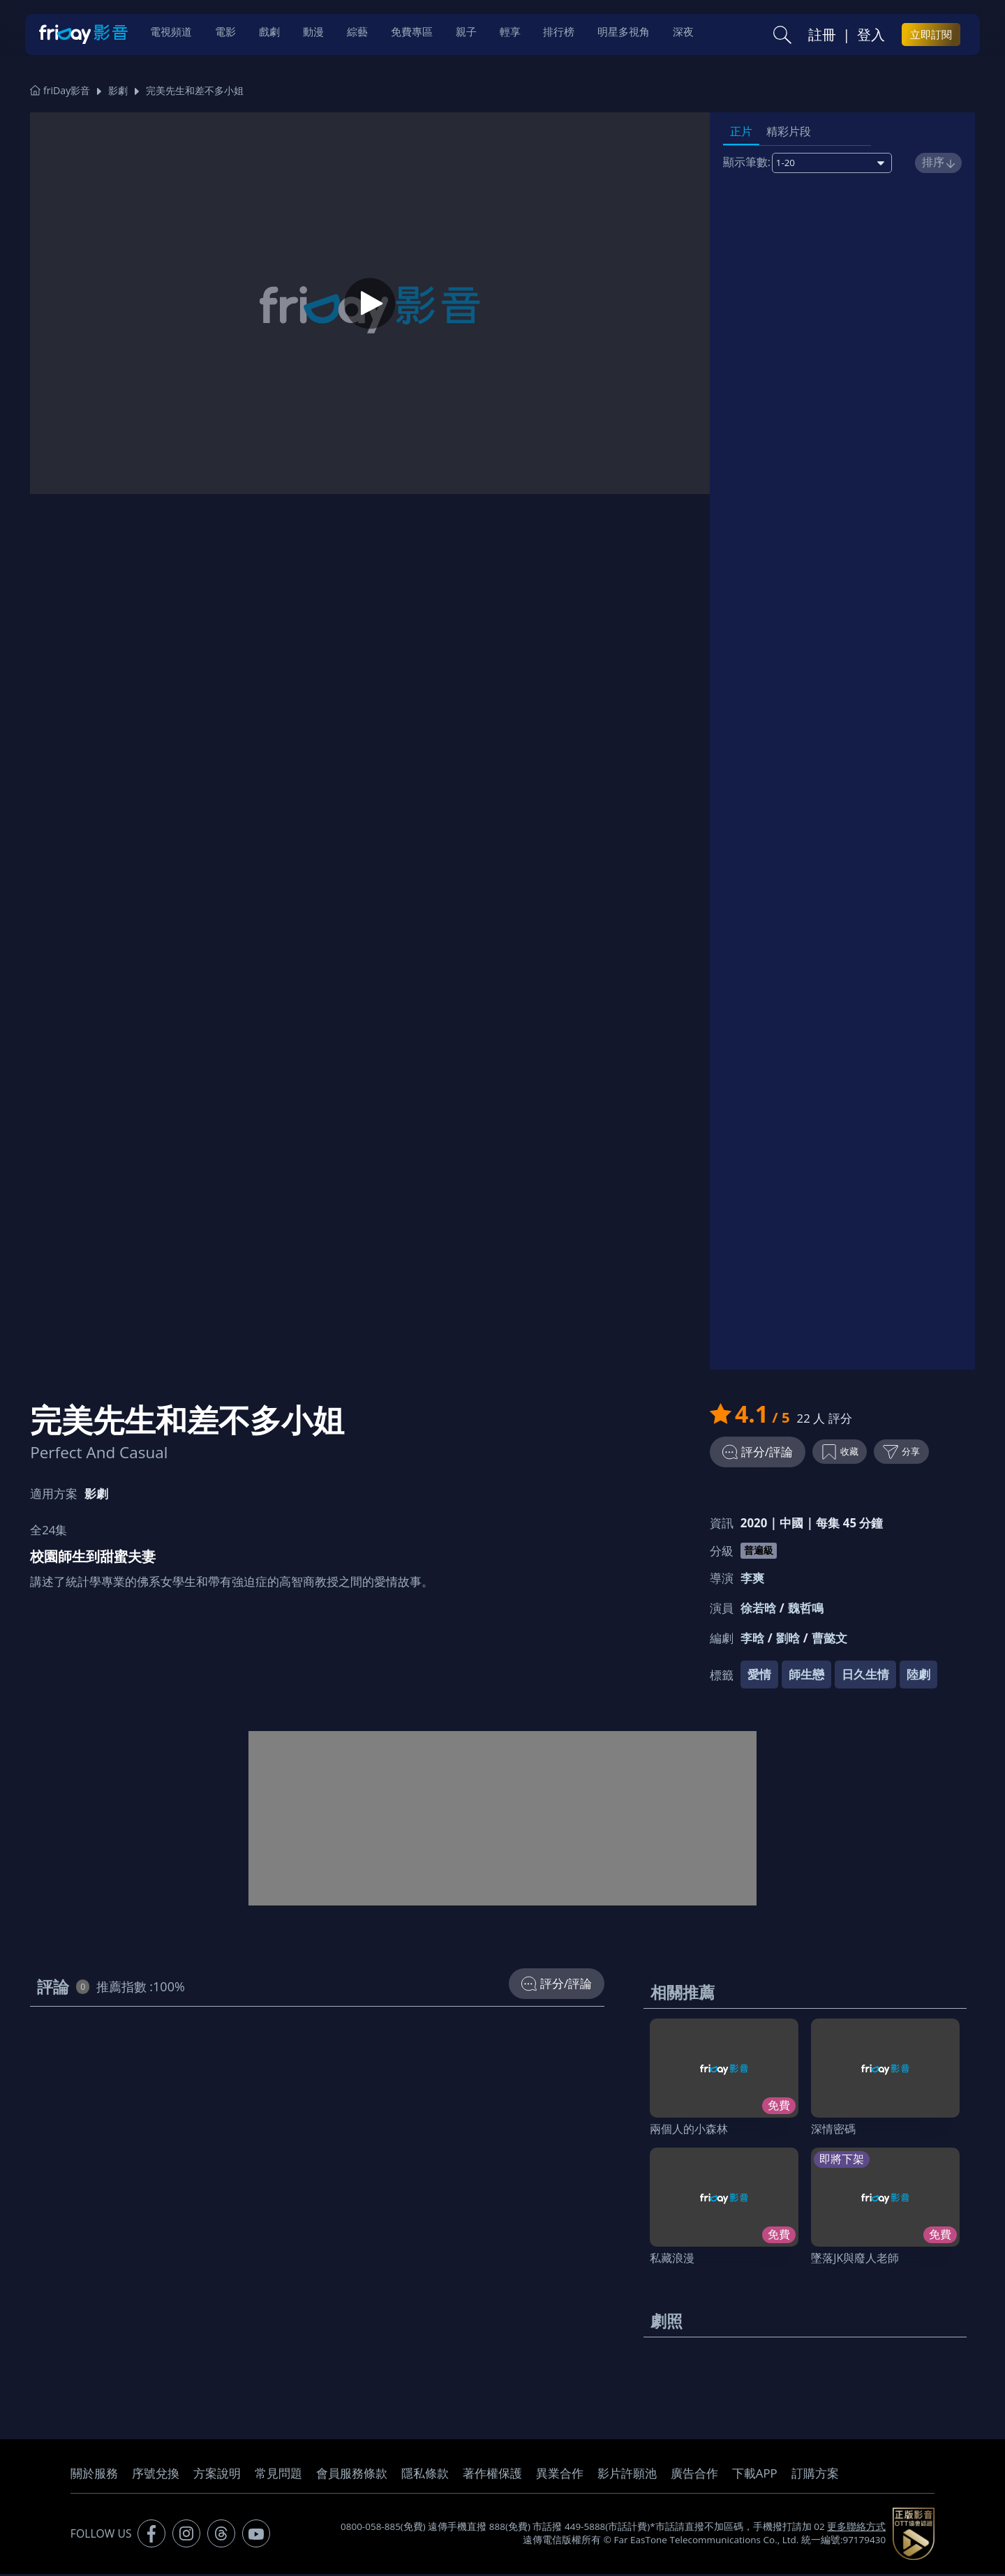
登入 (871, 35)
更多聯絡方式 (856, 2528)
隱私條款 (425, 2475)
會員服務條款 (351, 2475)
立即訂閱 (931, 36)
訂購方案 (815, 2475)
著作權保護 (492, 2475)
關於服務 (94, 2475)
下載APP (754, 2475)
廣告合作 (694, 2475)
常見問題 (278, 2475)
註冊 (822, 35)
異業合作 (559, 2475)
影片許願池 (627, 2475)
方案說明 (217, 2475)
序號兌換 (155, 2475)
